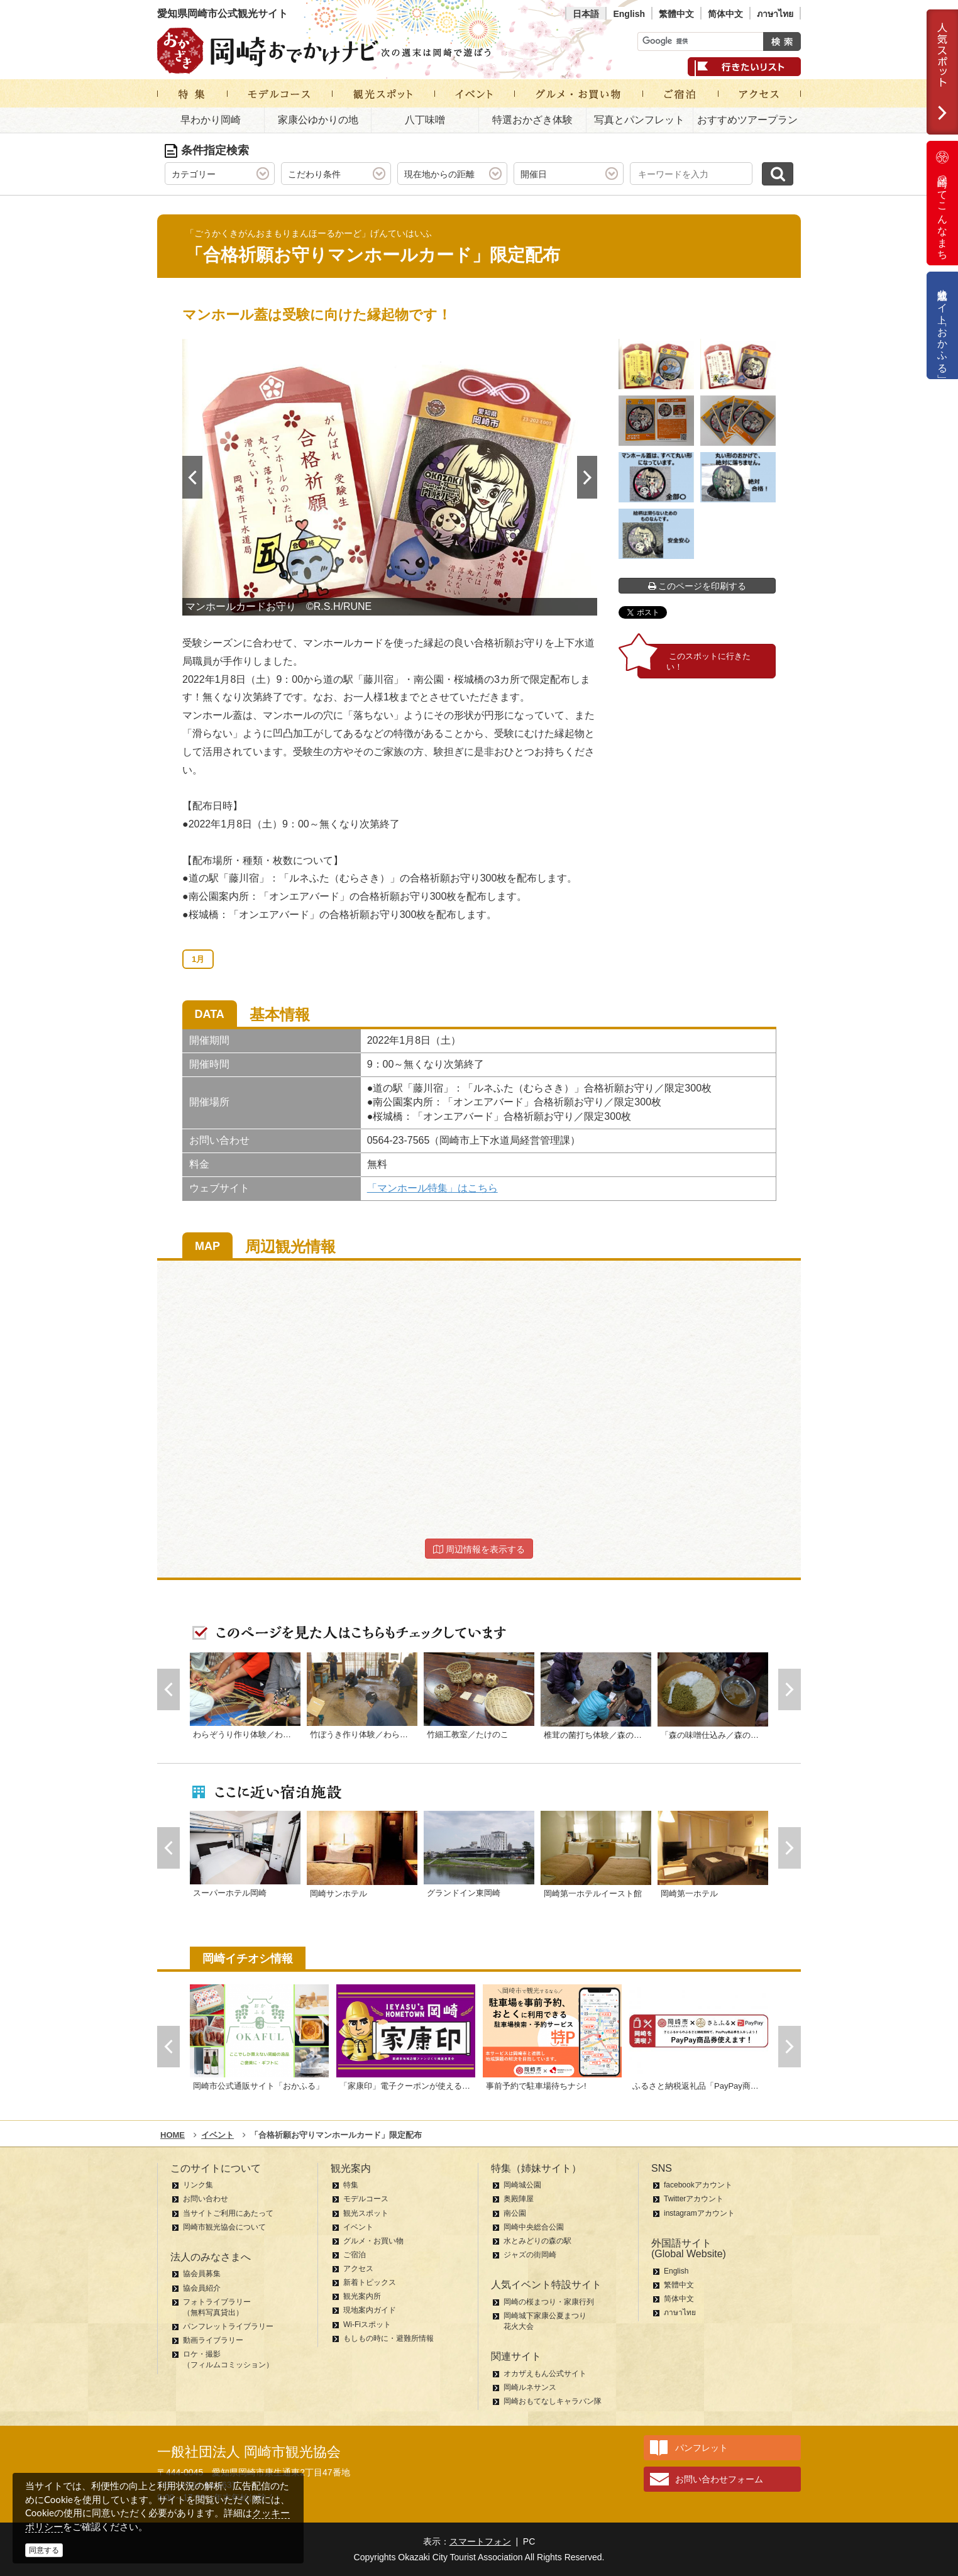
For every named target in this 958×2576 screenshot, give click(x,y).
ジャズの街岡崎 (530, 2254)
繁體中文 (676, 14)
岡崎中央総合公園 (534, 2227)
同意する (44, 2550)
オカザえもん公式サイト (545, 2373)
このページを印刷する (697, 586)
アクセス (358, 2268)
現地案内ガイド (369, 2310)
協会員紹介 (202, 2288)
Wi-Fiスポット (367, 2324)
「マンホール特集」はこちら (432, 1188)
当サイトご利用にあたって (228, 2213)
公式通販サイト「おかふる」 (942, 325)
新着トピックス (369, 2282)
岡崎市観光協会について (224, 2227)
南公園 (515, 2213)
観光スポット (365, 2213)
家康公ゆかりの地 (318, 119)
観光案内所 (362, 2296)
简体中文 (725, 14)
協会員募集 (202, 2273)
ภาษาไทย (775, 14)
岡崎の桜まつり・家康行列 (549, 2301)
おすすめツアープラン (747, 119)
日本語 (586, 14)
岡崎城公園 (522, 2185)
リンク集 (198, 2185)
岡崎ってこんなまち (942, 203)
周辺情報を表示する (479, 1549)
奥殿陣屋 (519, 2198)
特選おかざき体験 (532, 119)
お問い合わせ (205, 2198)
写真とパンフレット (639, 119)
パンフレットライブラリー (228, 2326)
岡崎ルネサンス (530, 2387)
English (629, 14)
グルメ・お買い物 (373, 2240)
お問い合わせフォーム (719, 2479)
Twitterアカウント (694, 2198)
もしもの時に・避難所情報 (388, 2338)
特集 (350, 2185)
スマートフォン (480, 2541)
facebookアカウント (698, 2185)
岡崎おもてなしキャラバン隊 (553, 2401)
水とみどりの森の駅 (537, 2240)
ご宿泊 (354, 2254)
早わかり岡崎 (210, 119)
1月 (198, 959)
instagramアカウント (699, 2213)
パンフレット (701, 2448)
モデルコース (365, 2198)
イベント (358, 2227)
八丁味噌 (425, 119)
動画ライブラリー (213, 2340)
